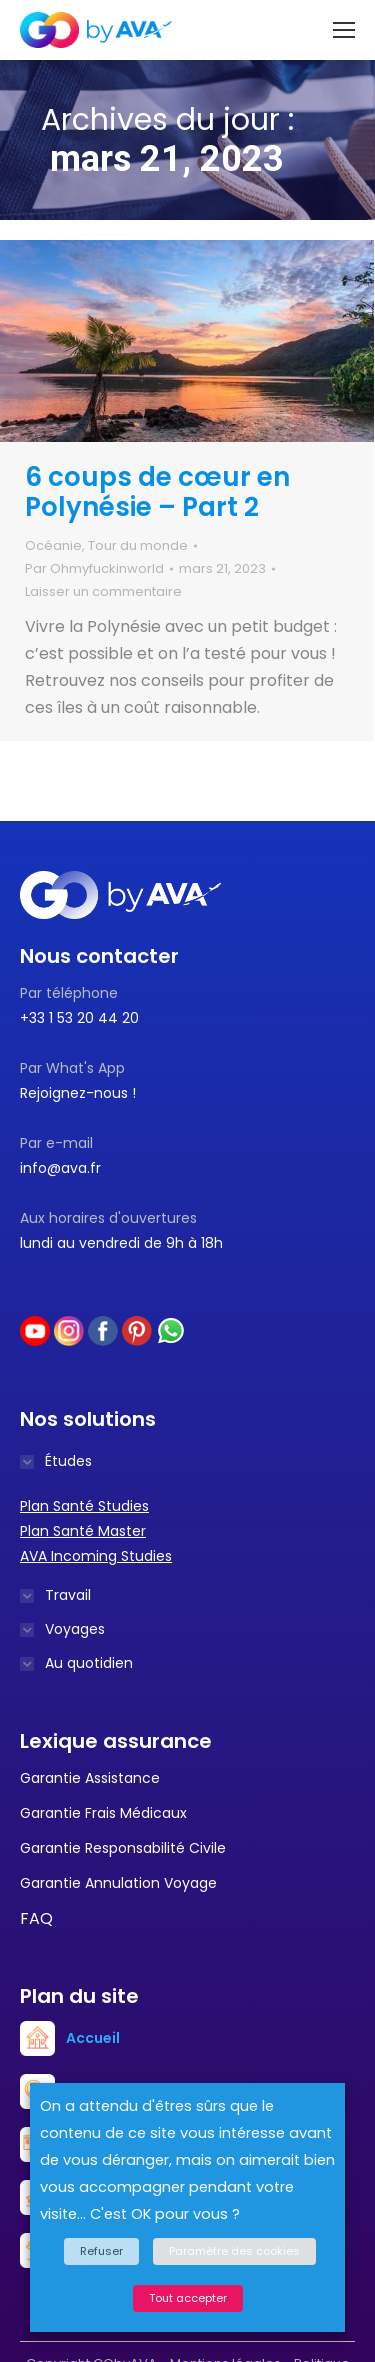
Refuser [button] (101, 2251)
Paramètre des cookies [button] (234, 2251)
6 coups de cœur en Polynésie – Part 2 (157, 492)
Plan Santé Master (83, 1531)
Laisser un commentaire (103, 591)
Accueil (93, 2038)
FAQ (36, 1918)
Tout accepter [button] (188, 2298)
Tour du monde (138, 545)
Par (94, 568)
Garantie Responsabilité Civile (123, 1848)
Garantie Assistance (90, 1778)
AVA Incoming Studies (96, 1556)
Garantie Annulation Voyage (118, 1883)
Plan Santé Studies (84, 1506)
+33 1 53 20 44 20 (79, 1018)
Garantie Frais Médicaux (103, 1813)
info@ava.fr (60, 1168)
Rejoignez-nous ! (78, 1093)
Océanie (53, 545)
